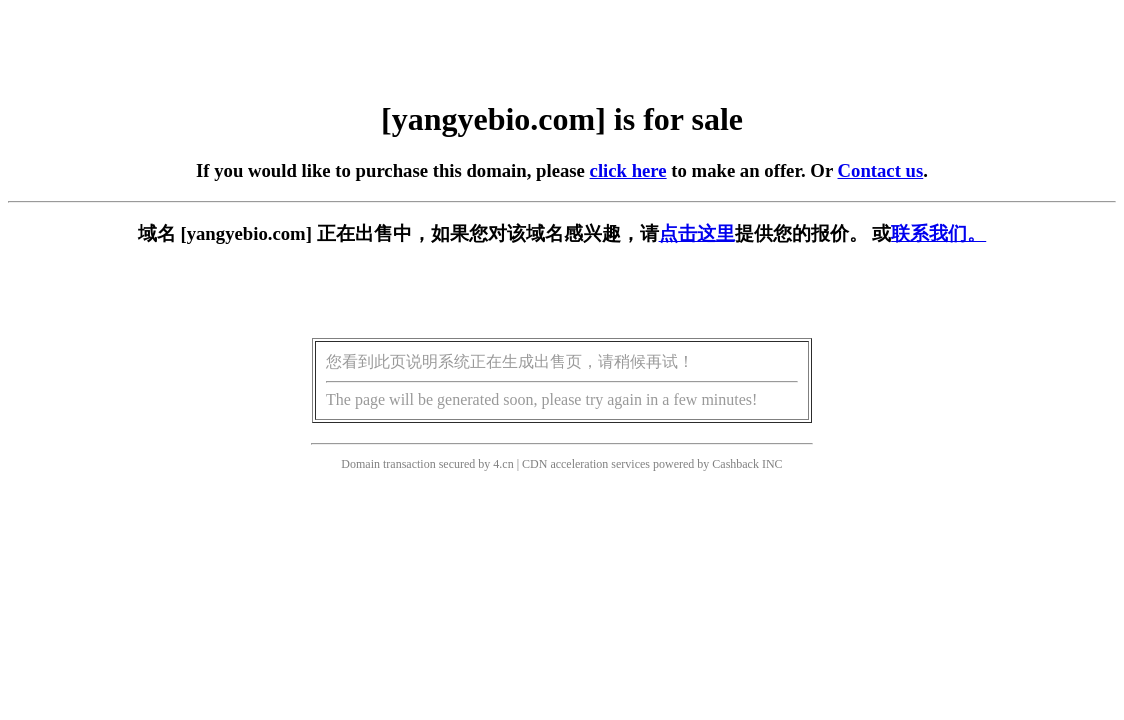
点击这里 (697, 233)
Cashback (735, 464)
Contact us (881, 170)
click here (628, 170)
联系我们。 (938, 233)
